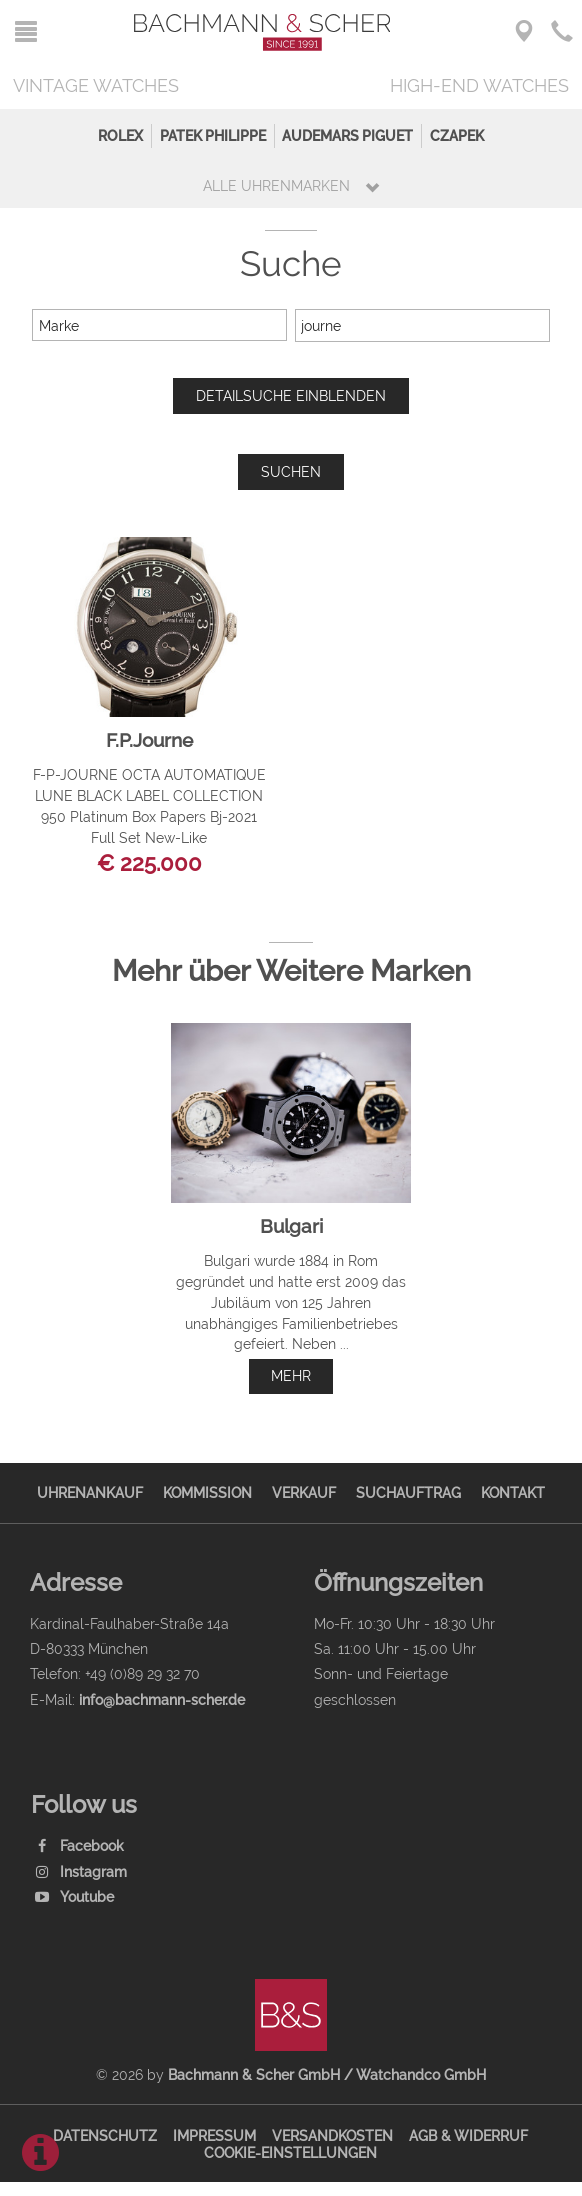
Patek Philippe (213, 135)
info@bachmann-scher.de (162, 1699)
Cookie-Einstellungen (290, 2152)
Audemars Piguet (347, 135)
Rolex (120, 135)
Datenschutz (105, 2135)
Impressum (214, 2135)
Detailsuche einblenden (291, 395)
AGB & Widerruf (468, 2135)
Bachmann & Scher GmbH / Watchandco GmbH (327, 2074)
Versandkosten (332, 2135)
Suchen (291, 471)
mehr (291, 1375)
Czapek (457, 135)
